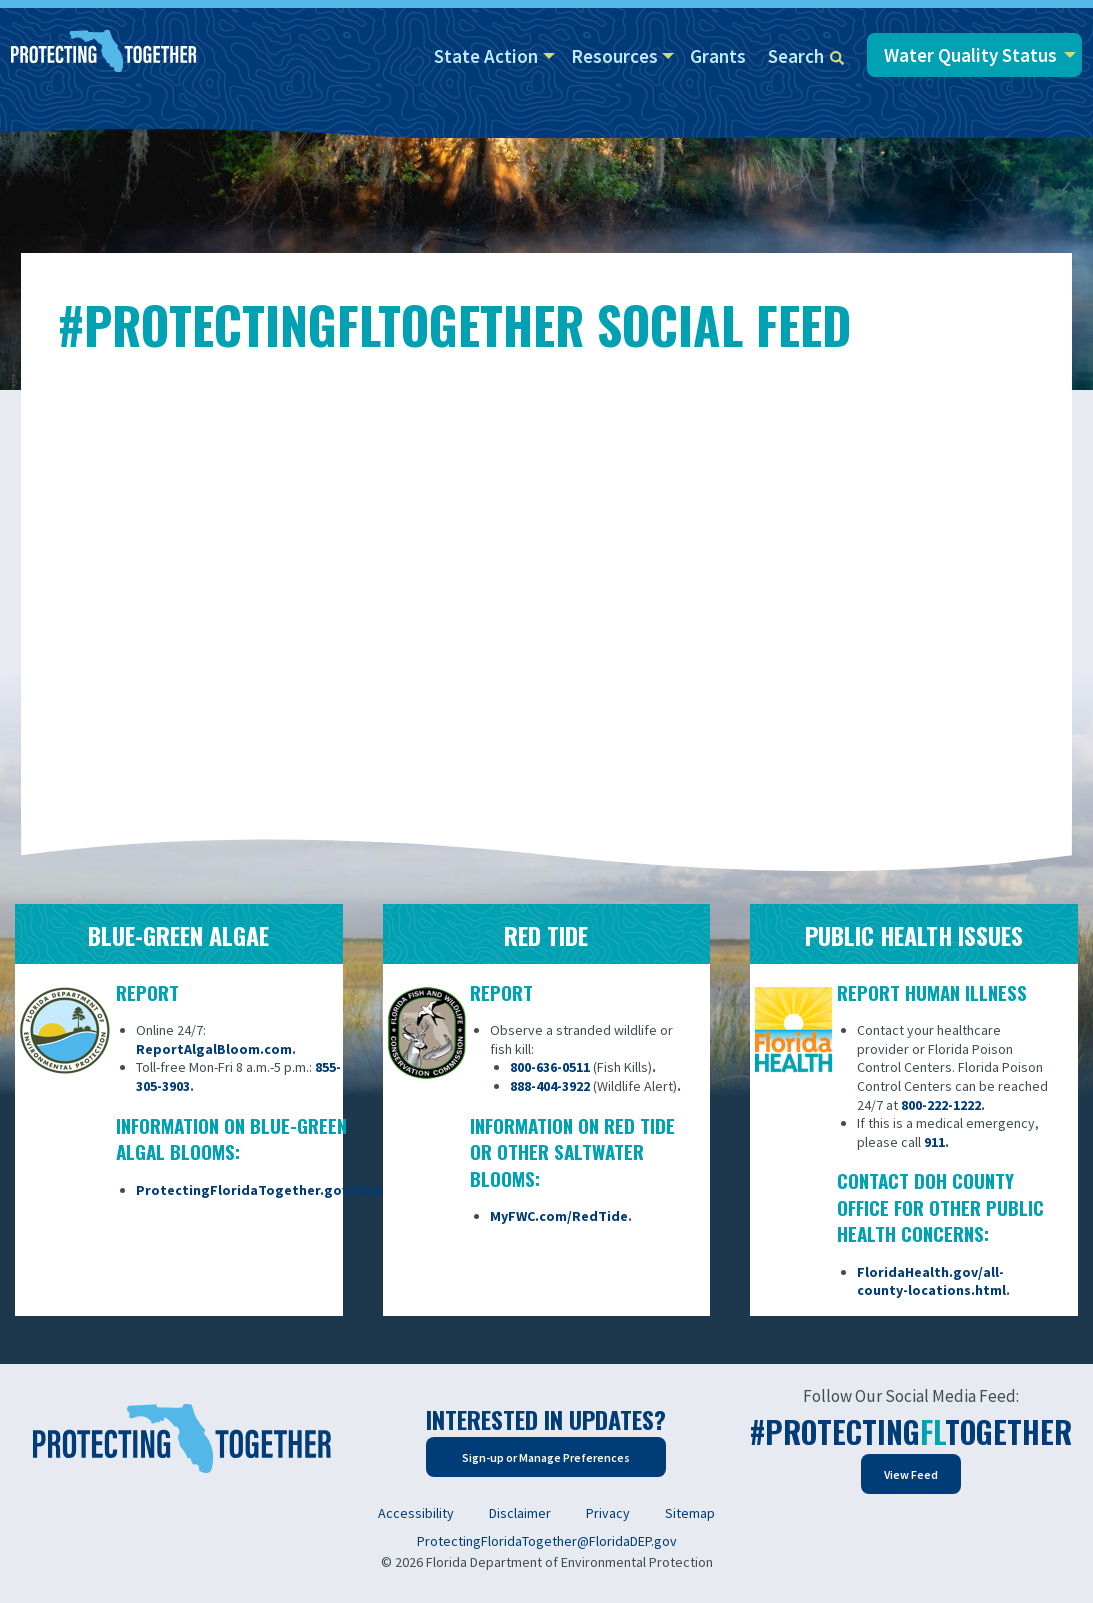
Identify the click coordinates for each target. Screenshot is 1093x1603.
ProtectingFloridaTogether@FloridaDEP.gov (547, 1541)
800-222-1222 (941, 1105)
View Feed (911, 1474)
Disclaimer (520, 1513)
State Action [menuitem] (486, 56)
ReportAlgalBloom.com (214, 1049)
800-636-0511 (550, 1067)
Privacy (608, 1513)
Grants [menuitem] (718, 56)
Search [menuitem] (806, 56)
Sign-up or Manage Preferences (546, 1457)
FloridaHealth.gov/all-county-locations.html (931, 1281)
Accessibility (416, 1513)
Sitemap (690, 1513)
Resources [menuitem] (614, 56)
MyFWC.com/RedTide (559, 1216)
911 (934, 1142)
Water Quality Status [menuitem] (970, 55)
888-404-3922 (550, 1086)
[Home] (104, 53)
